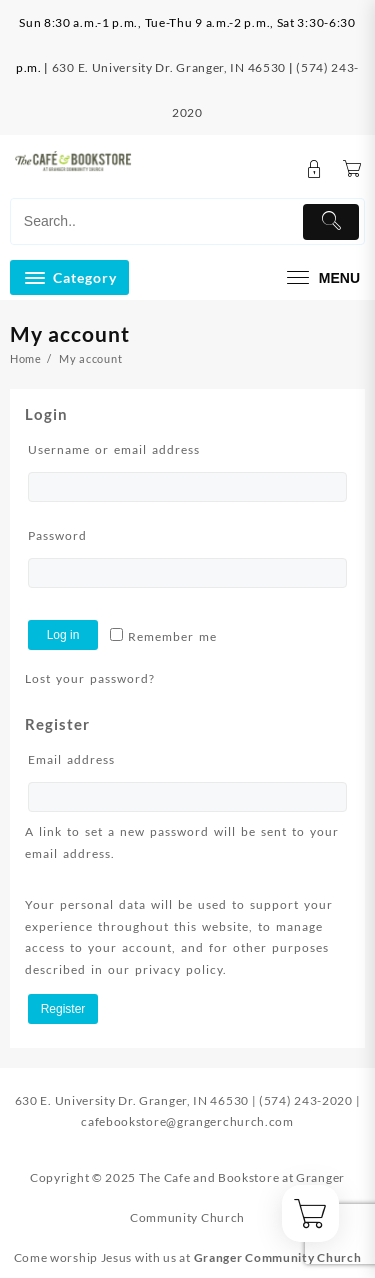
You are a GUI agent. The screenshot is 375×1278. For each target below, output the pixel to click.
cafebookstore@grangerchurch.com (187, 1121)
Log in (63, 635)
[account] (314, 169)
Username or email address (147, 447)
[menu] (321, 277)
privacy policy (179, 969)
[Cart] (352, 169)
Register (63, 1009)
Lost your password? (90, 678)
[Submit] (331, 222)
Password (91, 533)
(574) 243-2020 (306, 1100)
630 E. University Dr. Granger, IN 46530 (169, 67)
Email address (105, 757)
